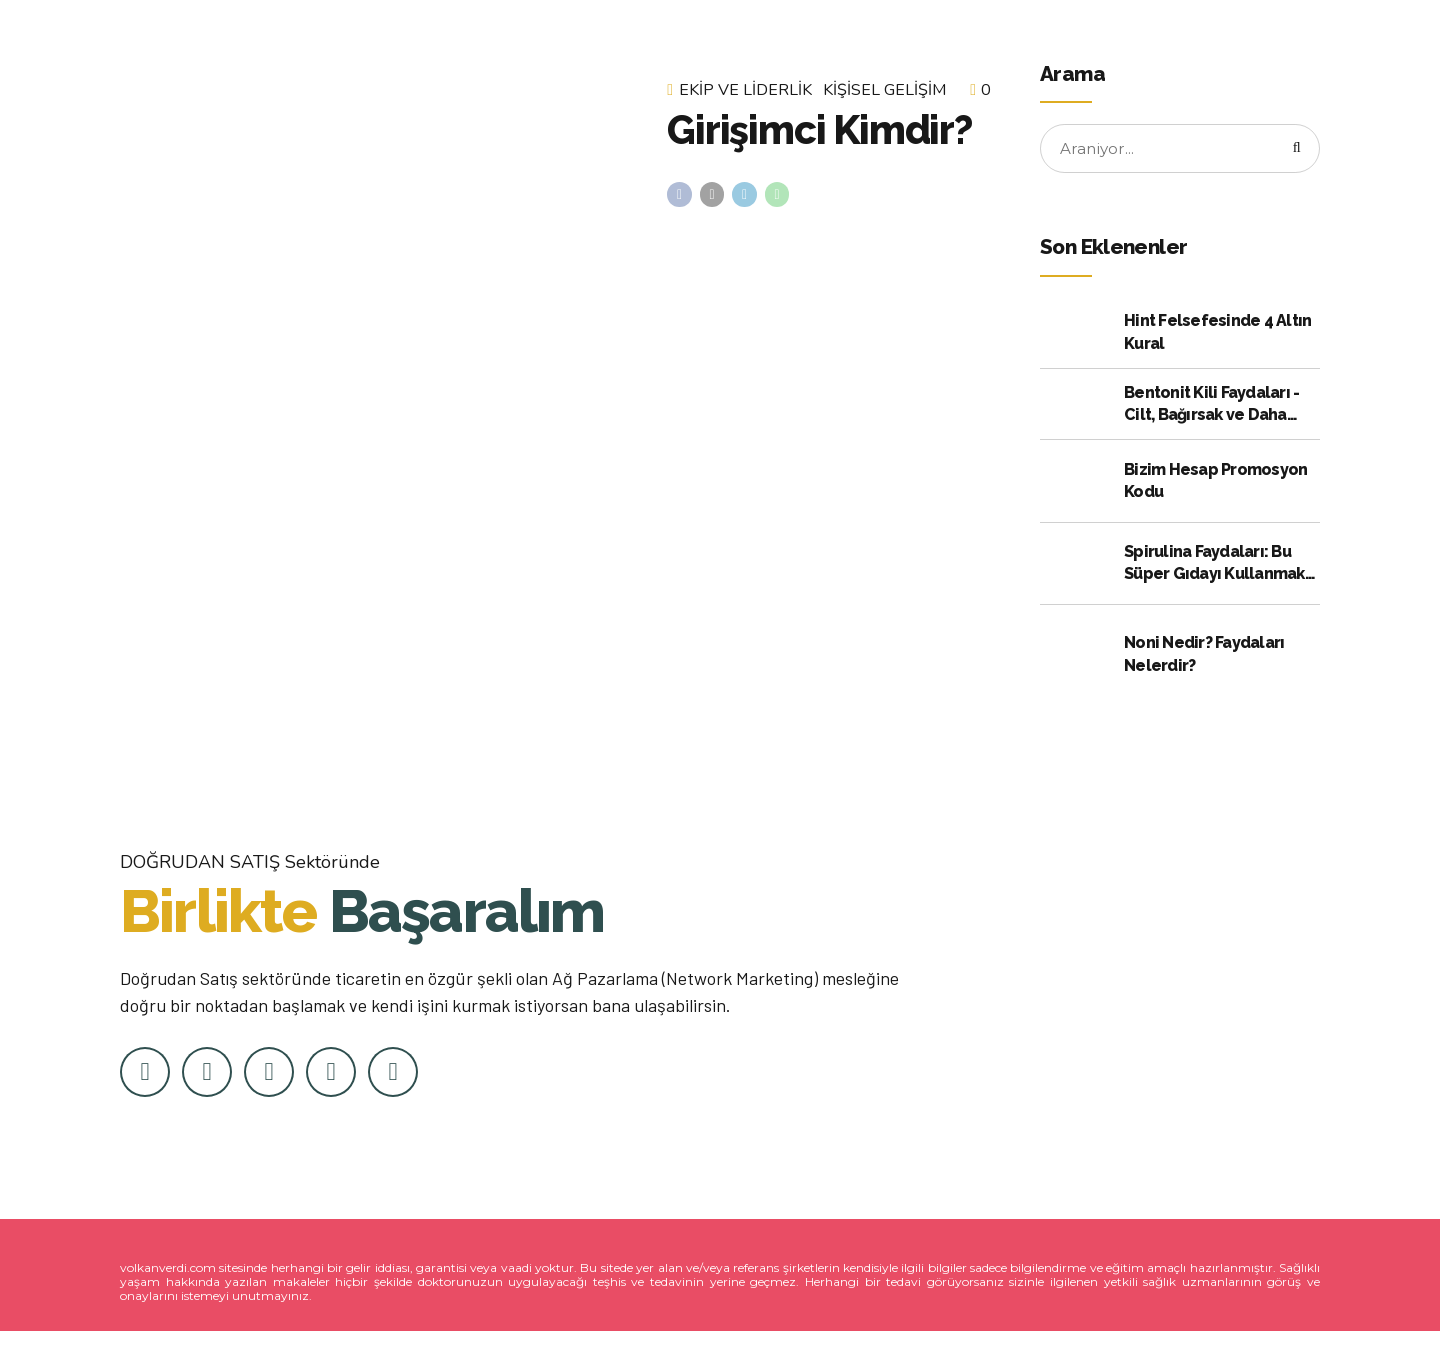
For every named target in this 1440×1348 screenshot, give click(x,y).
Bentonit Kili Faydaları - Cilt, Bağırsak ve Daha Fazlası (1211, 408)
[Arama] (1294, 150)
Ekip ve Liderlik (745, 90)
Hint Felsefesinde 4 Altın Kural (1217, 334)
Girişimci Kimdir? (819, 129)
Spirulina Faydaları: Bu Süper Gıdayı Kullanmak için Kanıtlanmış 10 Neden (1221, 567)
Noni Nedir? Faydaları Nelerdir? (1204, 656)
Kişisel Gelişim (884, 90)
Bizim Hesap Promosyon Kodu (1215, 483)
